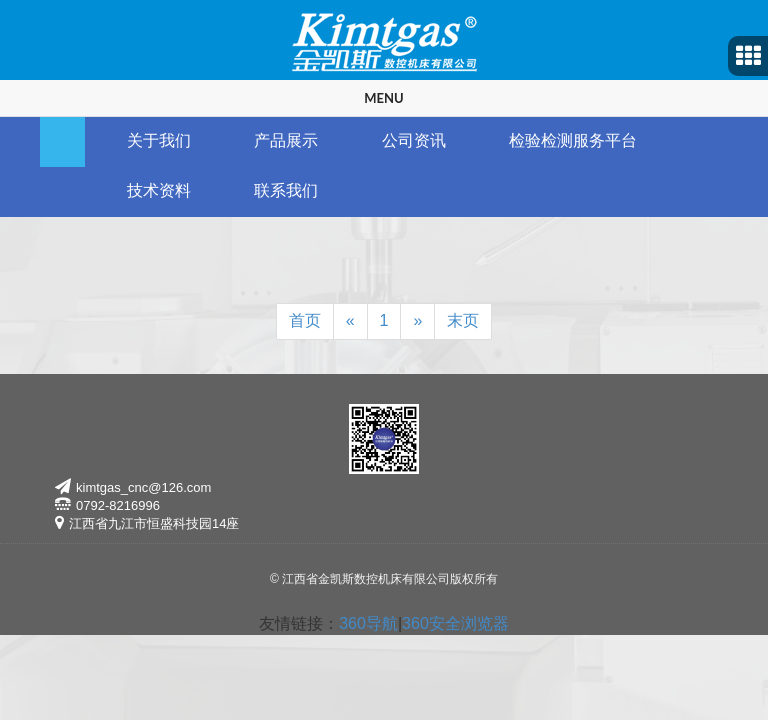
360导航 (368, 623)
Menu (383, 98)
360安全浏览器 (455, 623)
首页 (305, 320)
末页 (463, 320)
